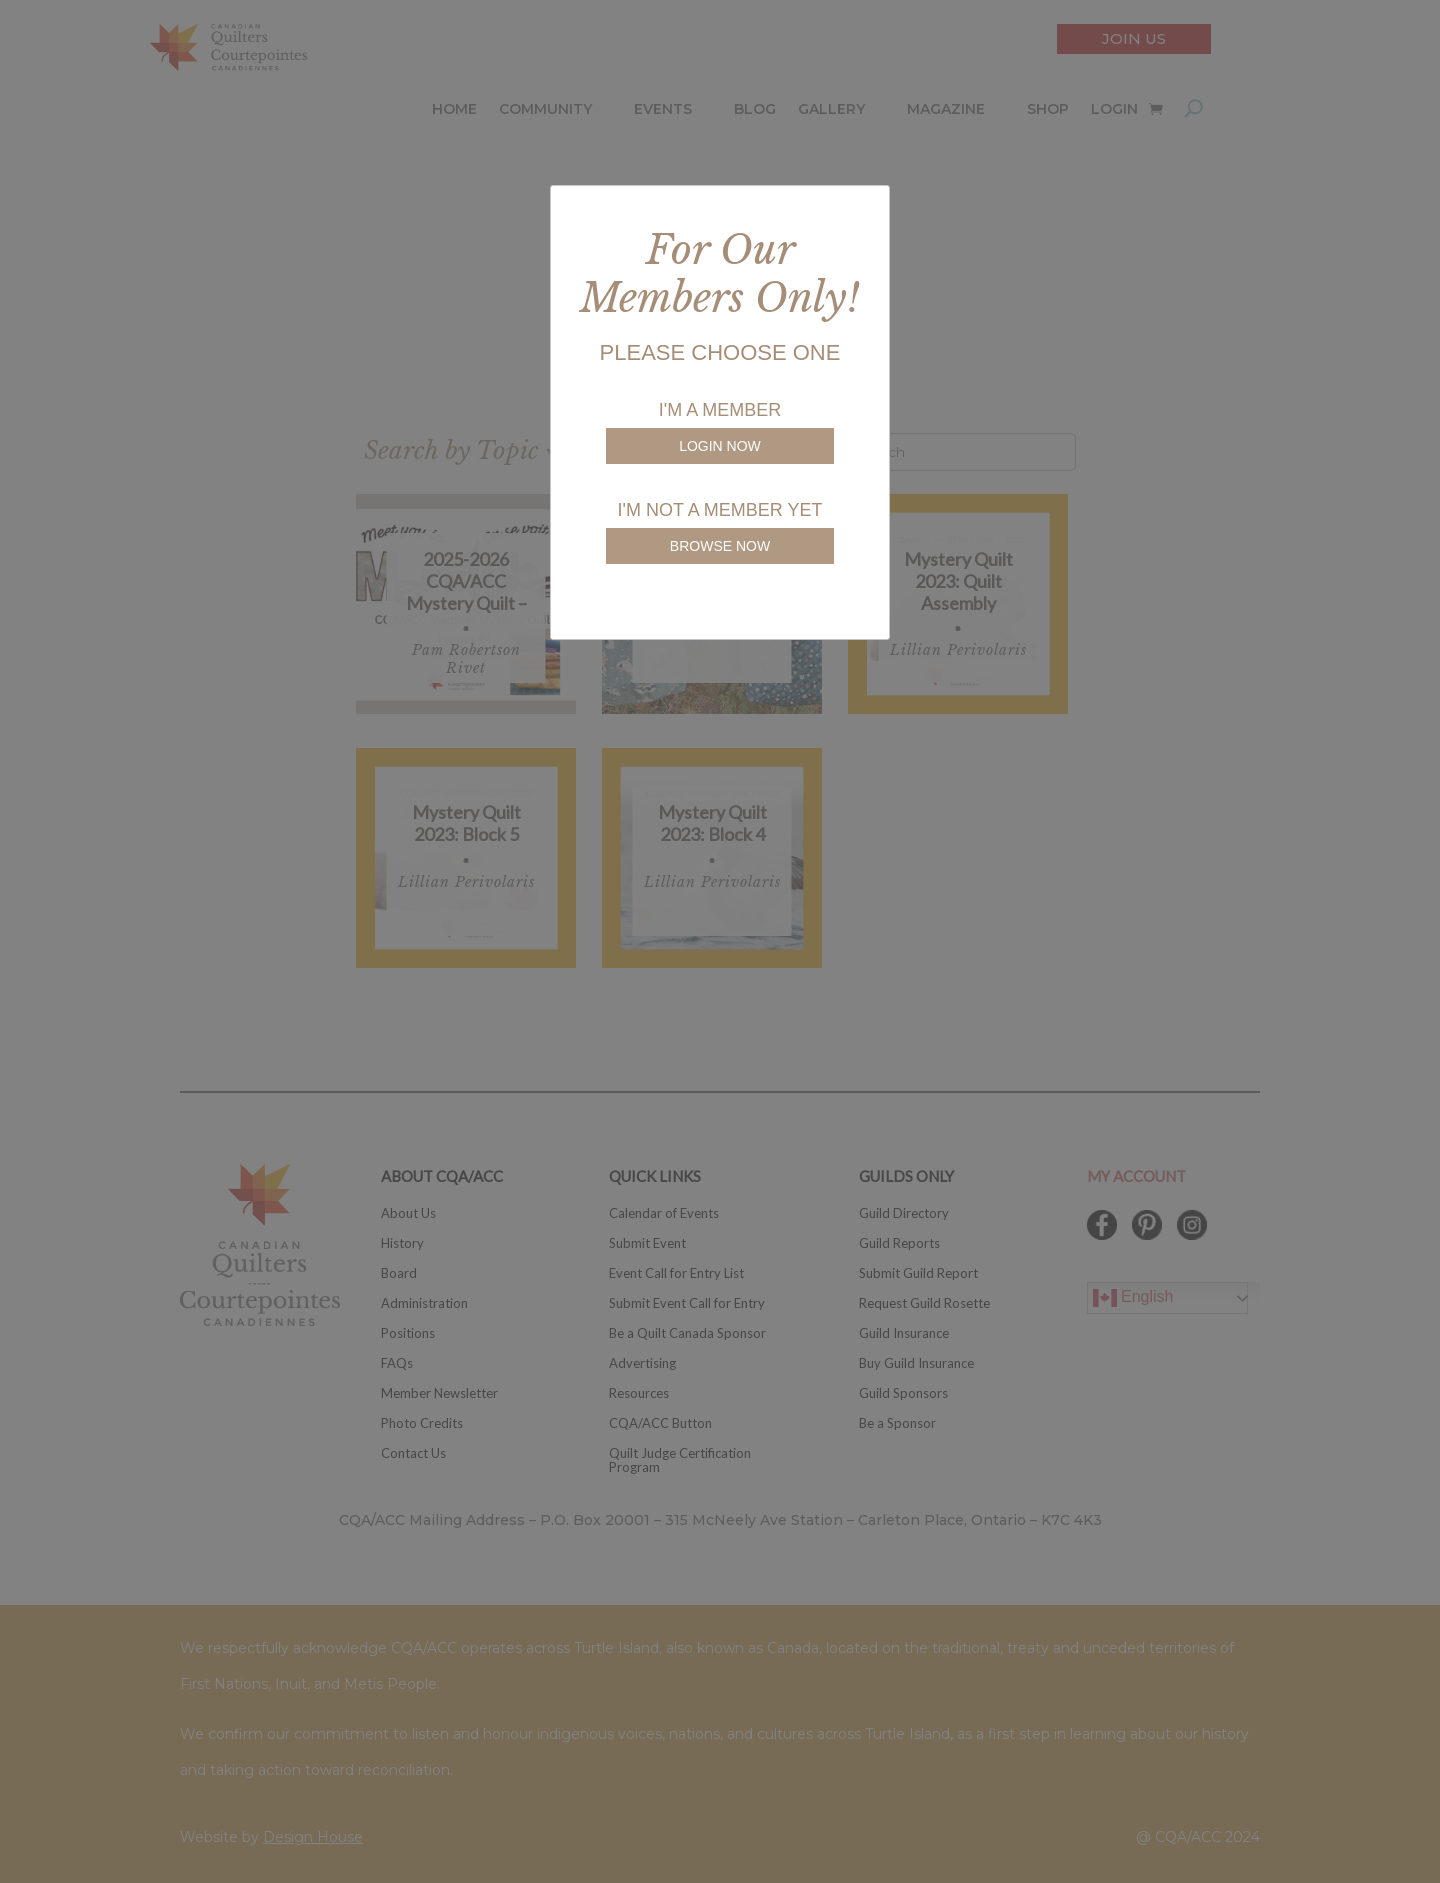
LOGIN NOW (720, 446)
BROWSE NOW (720, 546)
